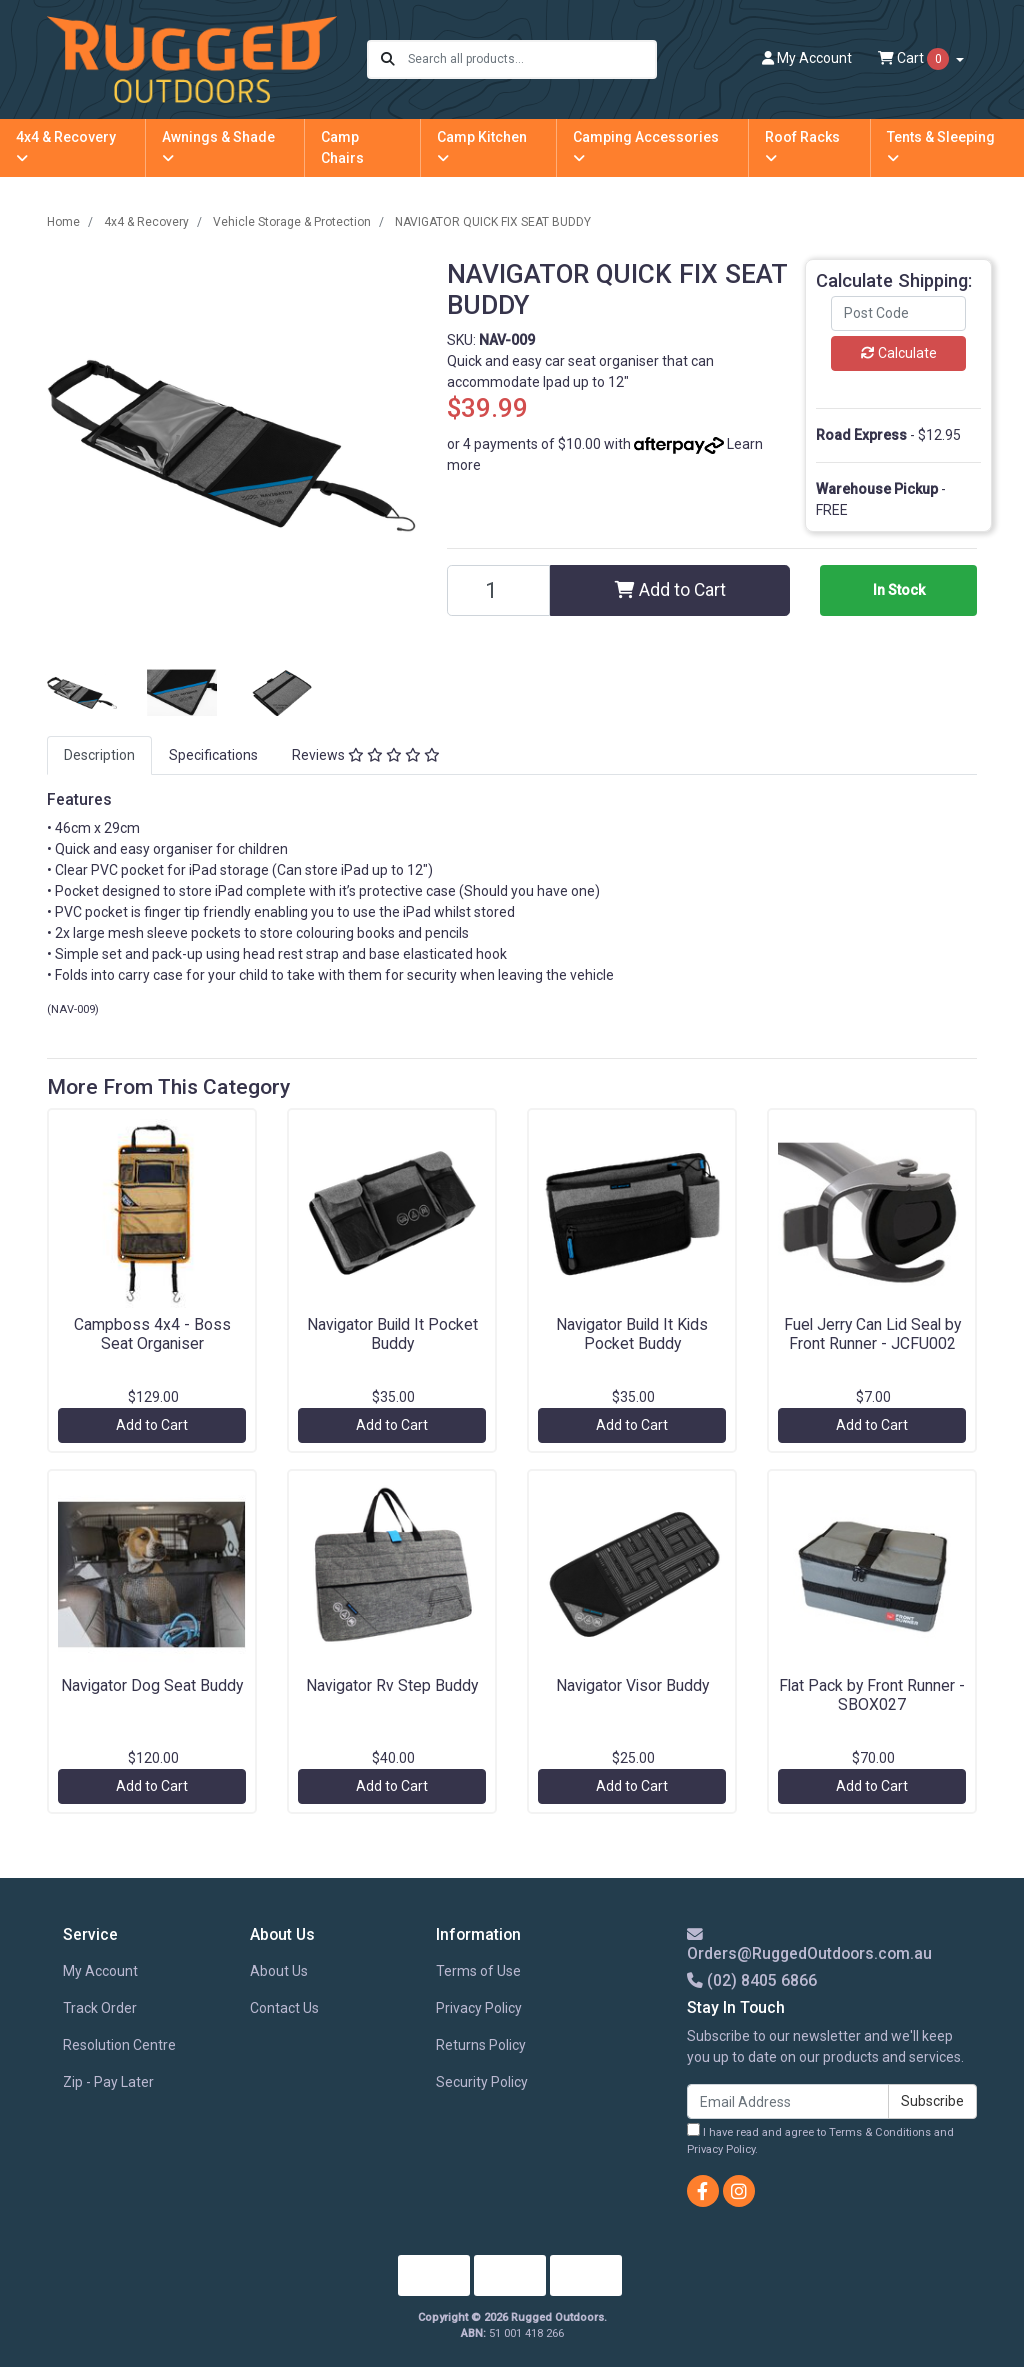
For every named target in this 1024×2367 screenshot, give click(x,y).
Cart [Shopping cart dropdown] (915, 59)
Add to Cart (670, 590)
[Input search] (531, 59)
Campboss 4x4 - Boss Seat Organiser (152, 1334)
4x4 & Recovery (66, 147)
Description (99, 755)
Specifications (213, 755)
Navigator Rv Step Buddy (392, 1685)
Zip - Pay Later (108, 2082)
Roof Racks (802, 147)
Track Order (100, 2008)
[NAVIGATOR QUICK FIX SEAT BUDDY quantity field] (498, 590)
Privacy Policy (479, 2008)
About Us (279, 1971)
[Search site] (388, 59)
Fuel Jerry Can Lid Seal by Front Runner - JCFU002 (872, 1334)
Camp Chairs (342, 147)
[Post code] (898, 313)
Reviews (366, 755)
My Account (100, 1971)
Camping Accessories (646, 147)
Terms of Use (478, 1971)
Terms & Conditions (880, 2132)
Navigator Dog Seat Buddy (152, 1685)
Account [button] (807, 58)
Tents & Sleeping (941, 147)
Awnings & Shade (218, 147)
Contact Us (284, 2008)
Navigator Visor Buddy (632, 1685)
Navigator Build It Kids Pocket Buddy (632, 1334)
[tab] (99, 755)
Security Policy (482, 2082)
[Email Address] (788, 2101)
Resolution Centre (119, 2045)
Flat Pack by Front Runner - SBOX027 (872, 1695)
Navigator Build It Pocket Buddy (392, 1334)
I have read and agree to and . (820, 2139)
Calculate (899, 353)
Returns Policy (481, 2045)
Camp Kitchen (482, 147)
